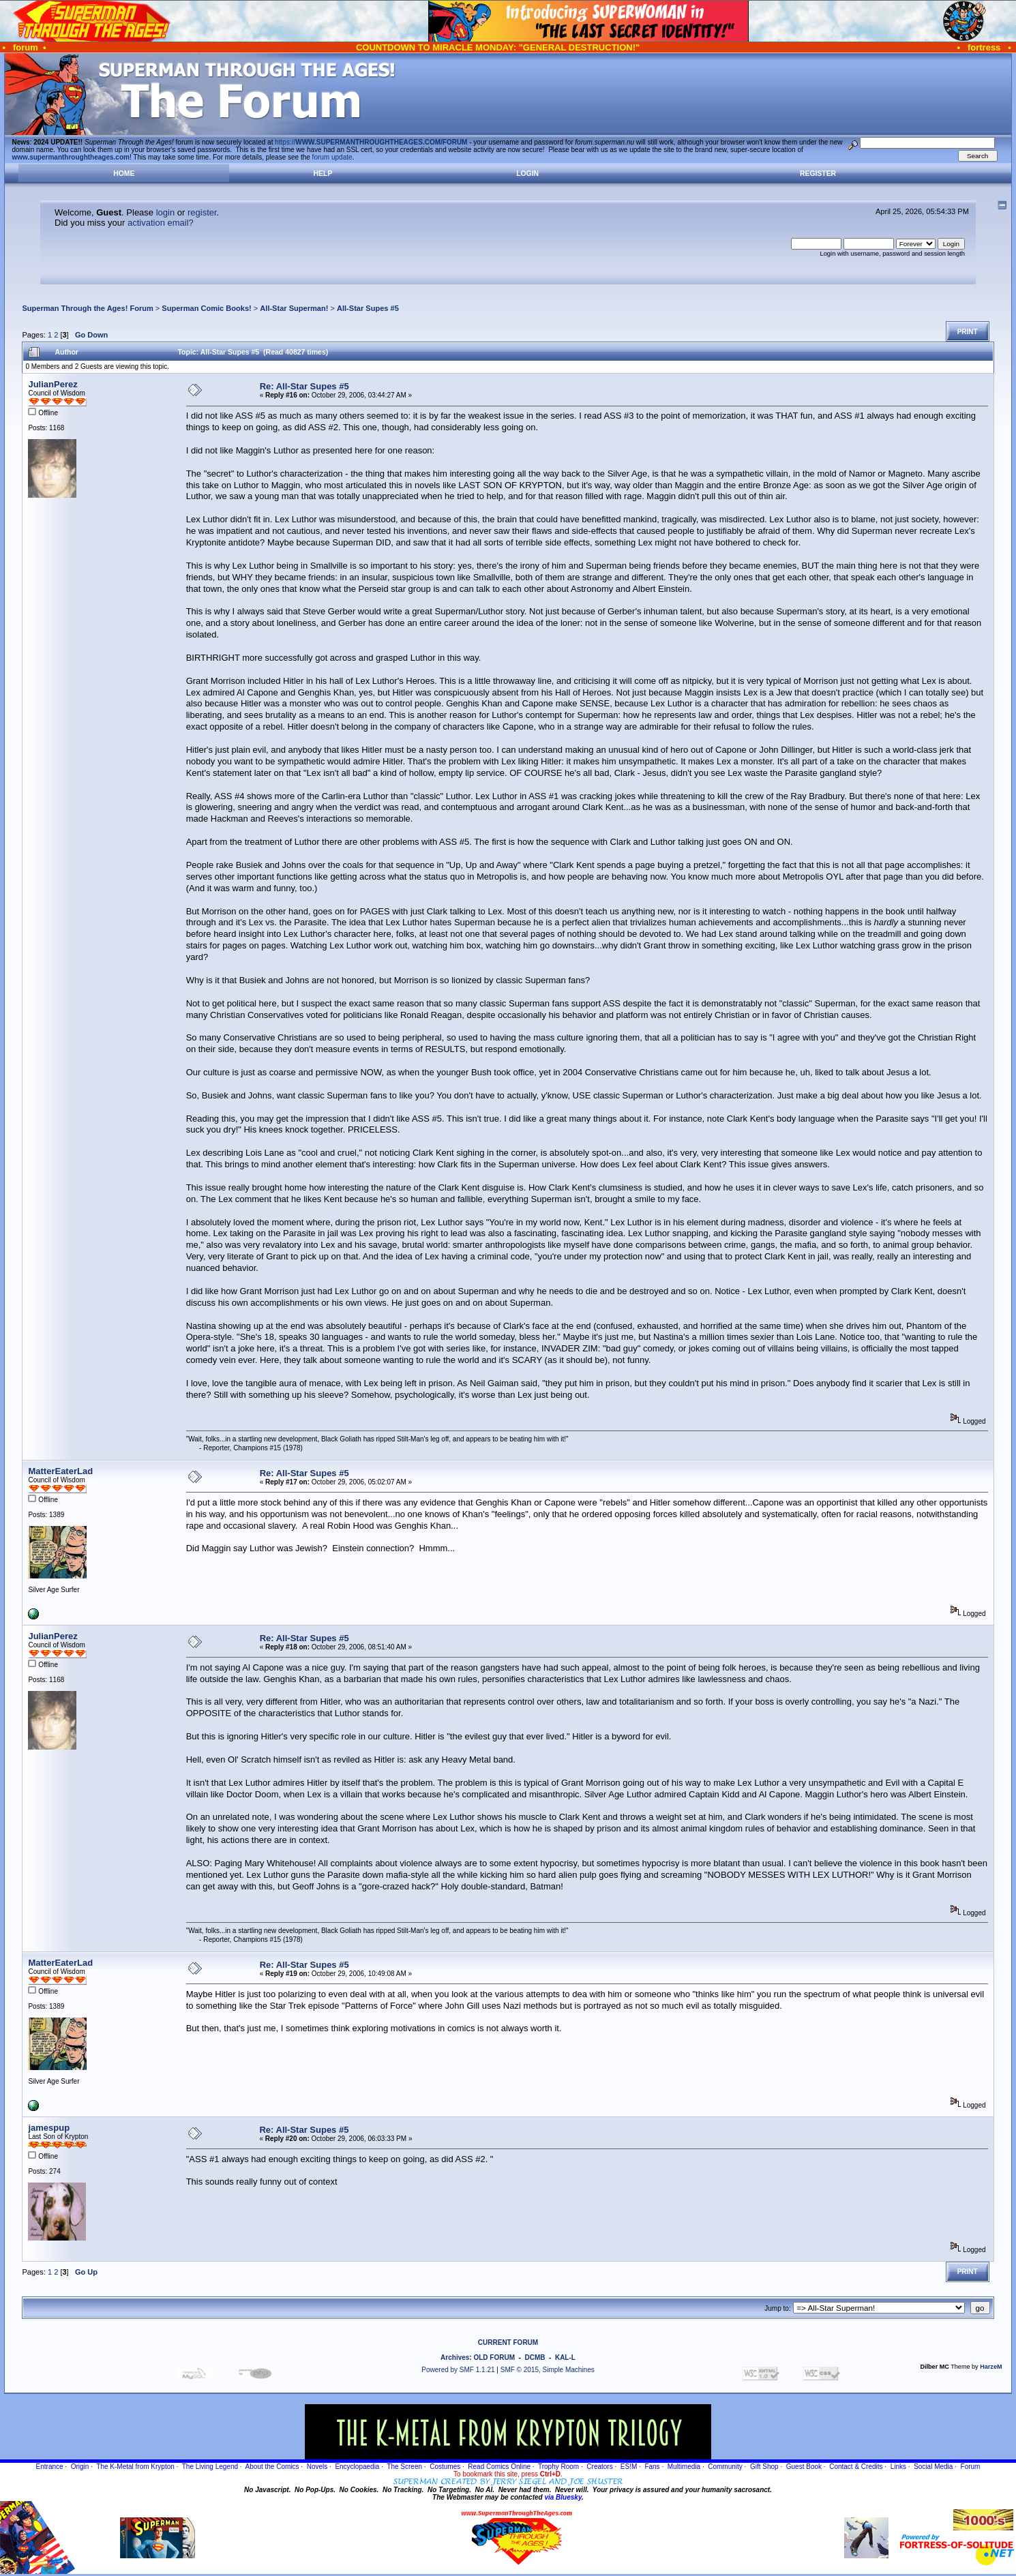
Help (323, 173)
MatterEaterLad (60, 1471)
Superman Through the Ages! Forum (87, 308)
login (165, 212)
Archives (454, 2357)
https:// (371, 142)
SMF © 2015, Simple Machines (547, 2369)
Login (527, 173)
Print (967, 331)
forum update (332, 157)
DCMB (534, 2357)
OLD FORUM (494, 2357)
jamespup (49, 2128)
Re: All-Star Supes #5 (304, 386)
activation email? (161, 223)
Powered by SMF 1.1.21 (457, 2369)
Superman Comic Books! (206, 308)
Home (123, 173)
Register (818, 173)
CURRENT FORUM (508, 2342)
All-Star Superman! (294, 308)
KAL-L (565, 2357)
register (202, 212)
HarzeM (991, 2366)
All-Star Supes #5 (368, 308)
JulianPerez (52, 384)
